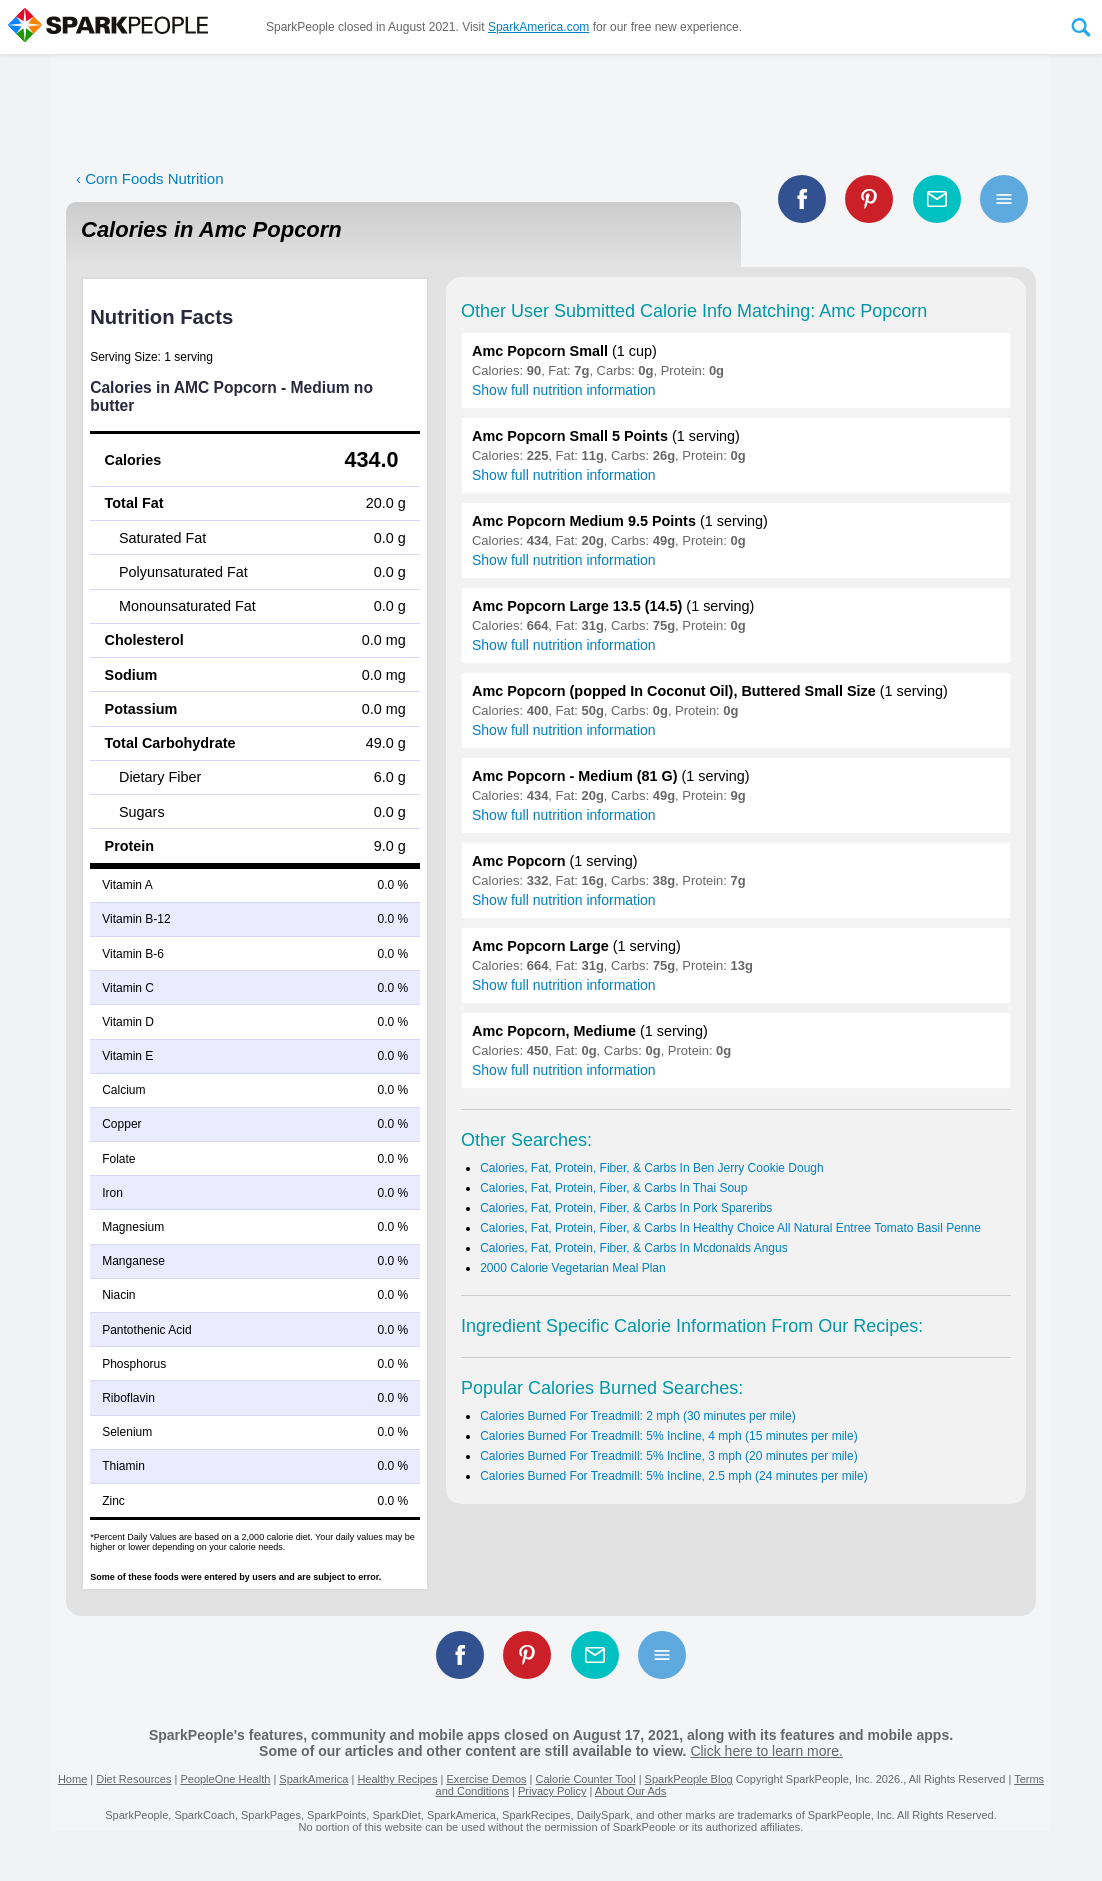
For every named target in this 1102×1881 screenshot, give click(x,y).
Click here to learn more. (766, 1751)
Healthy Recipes (397, 1779)
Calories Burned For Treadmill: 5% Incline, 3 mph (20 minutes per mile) (668, 1456)
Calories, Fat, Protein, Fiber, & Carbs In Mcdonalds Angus (633, 1248)
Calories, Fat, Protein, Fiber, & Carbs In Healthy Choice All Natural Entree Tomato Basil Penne (730, 1228)
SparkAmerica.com (538, 27)
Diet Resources (133, 1779)
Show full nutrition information (564, 390)
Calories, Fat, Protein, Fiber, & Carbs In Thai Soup (613, 1188)
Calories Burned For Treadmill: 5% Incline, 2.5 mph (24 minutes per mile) (674, 1476)
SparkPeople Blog (689, 1779)
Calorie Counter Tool (586, 1779)
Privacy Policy (552, 1791)
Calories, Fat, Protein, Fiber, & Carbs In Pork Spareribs (626, 1208)
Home (72, 1779)
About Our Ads (631, 1791)
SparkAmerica (313, 1779)
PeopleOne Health (225, 1779)
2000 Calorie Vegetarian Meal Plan (572, 1268)
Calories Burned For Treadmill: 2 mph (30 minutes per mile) (637, 1416)
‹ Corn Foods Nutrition (150, 178)
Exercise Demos (486, 1779)
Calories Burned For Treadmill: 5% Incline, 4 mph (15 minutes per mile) (668, 1436)
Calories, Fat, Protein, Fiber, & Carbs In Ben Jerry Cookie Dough (651, 1168)
